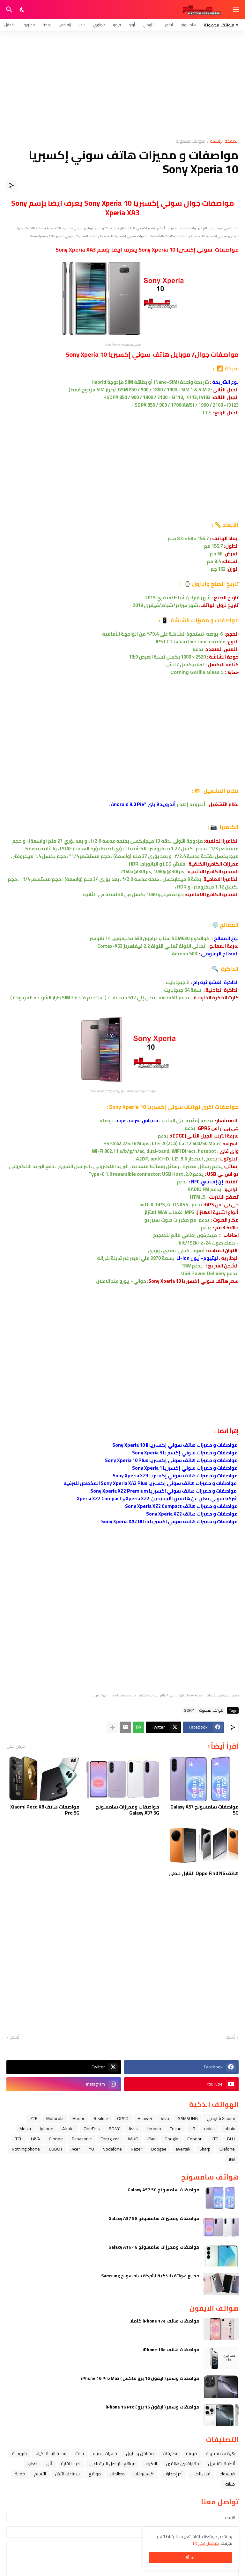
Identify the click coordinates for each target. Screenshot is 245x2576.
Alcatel (68, 2128)
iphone (46, 2128)
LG (192, 2128)
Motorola (54, 2118)
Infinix (229, 2128)
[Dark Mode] (22, 9)
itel (232, 2159)
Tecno (176, 2128)
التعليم (40, 2474)
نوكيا (47, 24)
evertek (182, 2149)
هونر (81, 24)
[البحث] (8, 10)
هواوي (99, 24)
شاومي (149, 24)
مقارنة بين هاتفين (182, 2463)
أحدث (230, 2037)
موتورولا (28, 24)
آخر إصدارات (172, 2474)
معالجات (117, 2474)
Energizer (109, 2139)
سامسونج (188, 24)
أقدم (14, 2037)
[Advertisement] (122, 84)
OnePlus (92, 2128)
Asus (133, 2128)
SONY (189, 1710)
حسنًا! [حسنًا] (191, 2557)
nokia (209, 2128)
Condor (194, 2139)
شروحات (19, 2453)
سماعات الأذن (67, 2474)
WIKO (133, 2139)
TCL (18, 2139)
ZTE (33, 2118)
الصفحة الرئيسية (224, 141)
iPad (151, 2139)
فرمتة (191, 2453)
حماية (20, 2474)
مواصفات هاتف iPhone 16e (171, 2349)
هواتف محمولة (190, 141)
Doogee (159, 2149)
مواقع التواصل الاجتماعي (112, 2463)
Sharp (205, 2149)
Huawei (144, 2118)
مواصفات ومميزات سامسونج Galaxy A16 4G (153, 2247)
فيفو (117, 24)
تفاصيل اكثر (208, 2543)
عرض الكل (15, 1746)
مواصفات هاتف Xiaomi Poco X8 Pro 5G (44, 1810)
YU (91, 2149)
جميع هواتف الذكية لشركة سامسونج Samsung (150, 2276)
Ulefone (227, 2149)
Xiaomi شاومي (221, 2118)
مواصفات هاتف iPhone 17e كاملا (164, 2321)
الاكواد (151, 2463)
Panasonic (82, 2139)
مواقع (95, 2474)
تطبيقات (170, 2453)
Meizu (25, 2128)
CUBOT (56, 2149)
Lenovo (154, 2128)
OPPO (123, 2118)
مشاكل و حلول (140, 2453)
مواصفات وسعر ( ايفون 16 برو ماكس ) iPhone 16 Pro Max (140, 2378)
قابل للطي (201, 2474)
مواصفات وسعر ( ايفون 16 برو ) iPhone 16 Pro (152, 2407)
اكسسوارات (144, 2474)
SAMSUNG (188, 2118)
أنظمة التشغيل (221, 2463)
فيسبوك (227, 2474)
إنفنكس (64, 24)
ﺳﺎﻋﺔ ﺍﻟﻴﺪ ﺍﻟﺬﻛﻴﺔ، (51, 2453)
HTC (214, 2139)
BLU (231, 2139)
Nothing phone (26, 2149)
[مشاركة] (11, 185)
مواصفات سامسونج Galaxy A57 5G (204, 1810)
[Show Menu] (236, 9)
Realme (100, 2118)
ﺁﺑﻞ (49, 2463)
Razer (136, 2149)
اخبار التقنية (70, 2463)
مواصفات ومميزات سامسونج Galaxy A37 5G (127, 1810)
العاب (32, 2463)
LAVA (35, 2139)
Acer (75, 2149)
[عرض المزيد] (112, 1727)
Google (171, 2139)
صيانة (230, 2484)
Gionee (56, 2139)
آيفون (168, 24)
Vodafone (112, 2149)
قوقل (9, 24)
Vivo (165, 2118)
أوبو (132, 24)
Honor (78, 2118)
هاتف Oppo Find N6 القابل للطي (203, 1873)
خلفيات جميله (105, 2453)
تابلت (79, 2453)
